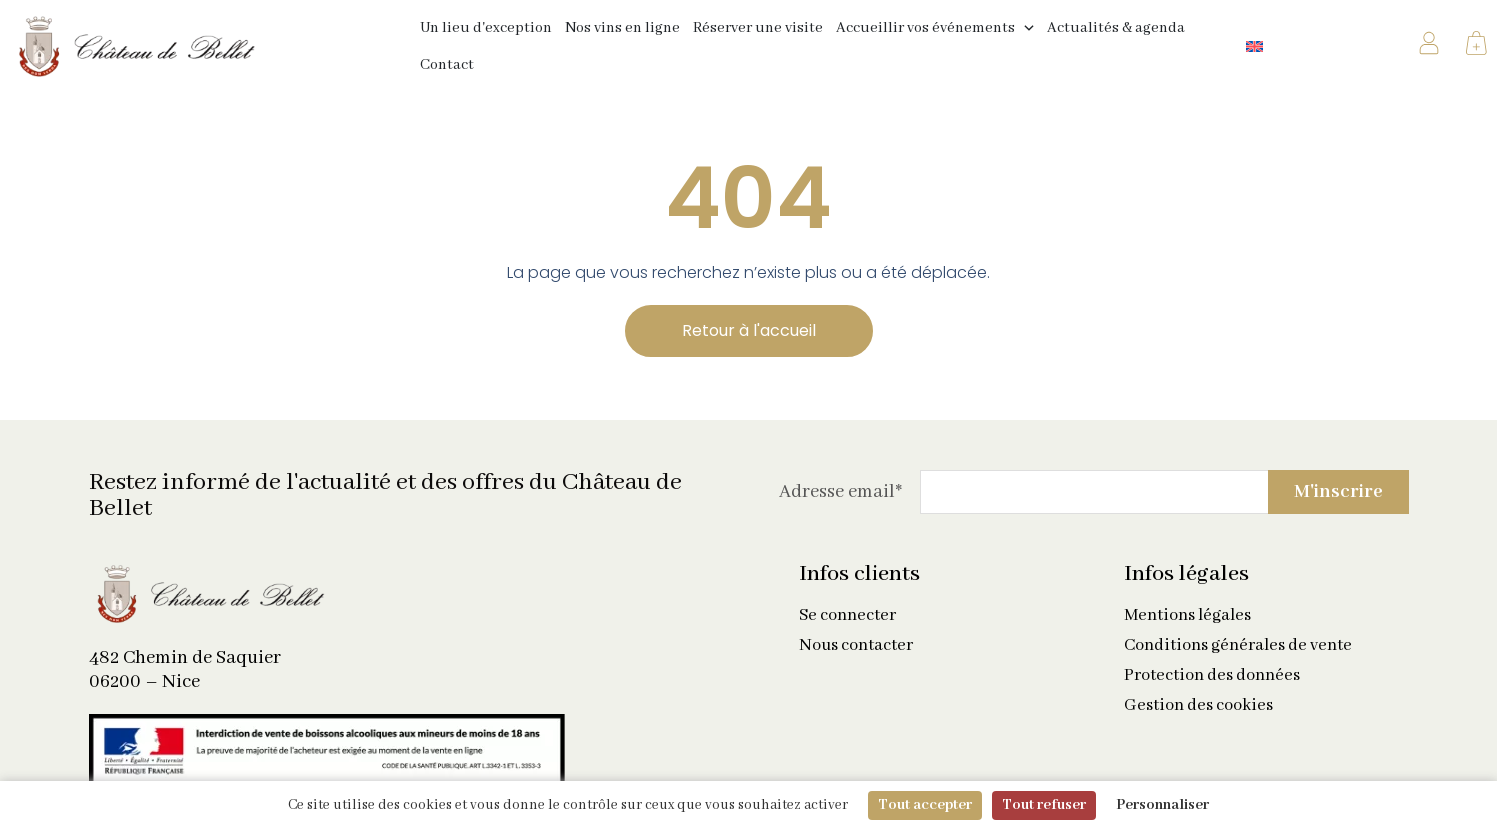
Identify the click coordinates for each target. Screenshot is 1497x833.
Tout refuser (1044, 805)
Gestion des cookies (1198, 706)
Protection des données (1212, 676)
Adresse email (840, 492)
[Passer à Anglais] (1254, 46)
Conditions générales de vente (1238, 646)
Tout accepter (925, 805)
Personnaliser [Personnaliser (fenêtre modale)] (1162, 805)
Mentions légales (1187, 616)
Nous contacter (856, 646)
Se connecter (847, 616)
